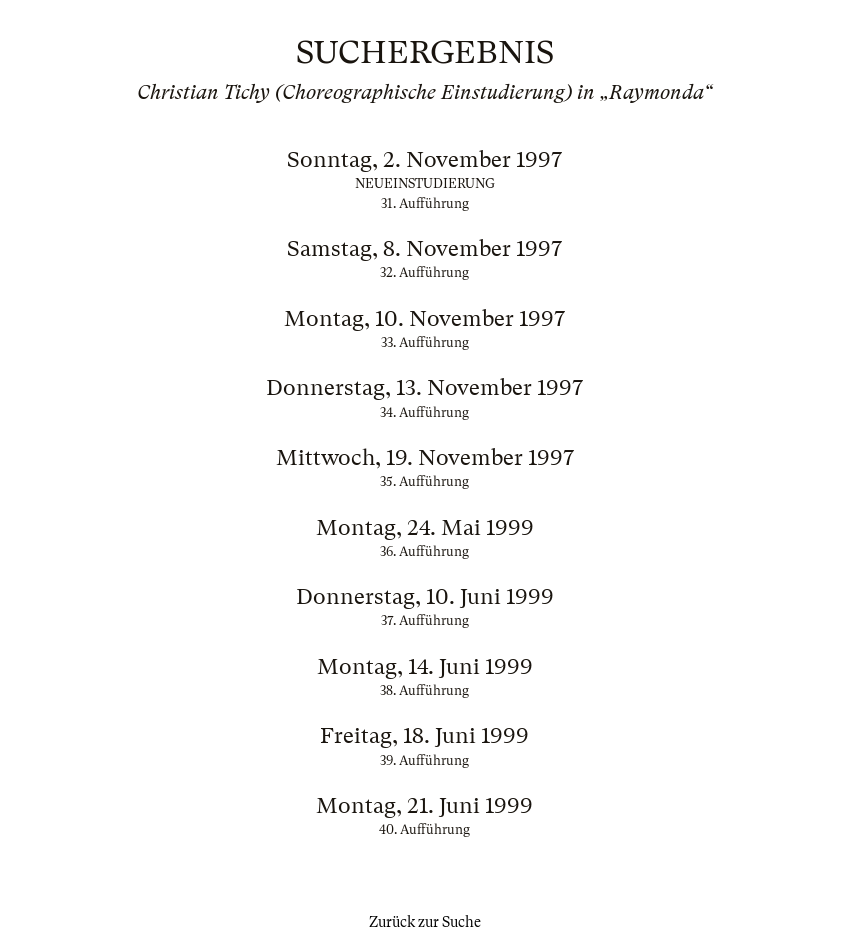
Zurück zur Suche (425, 922)
